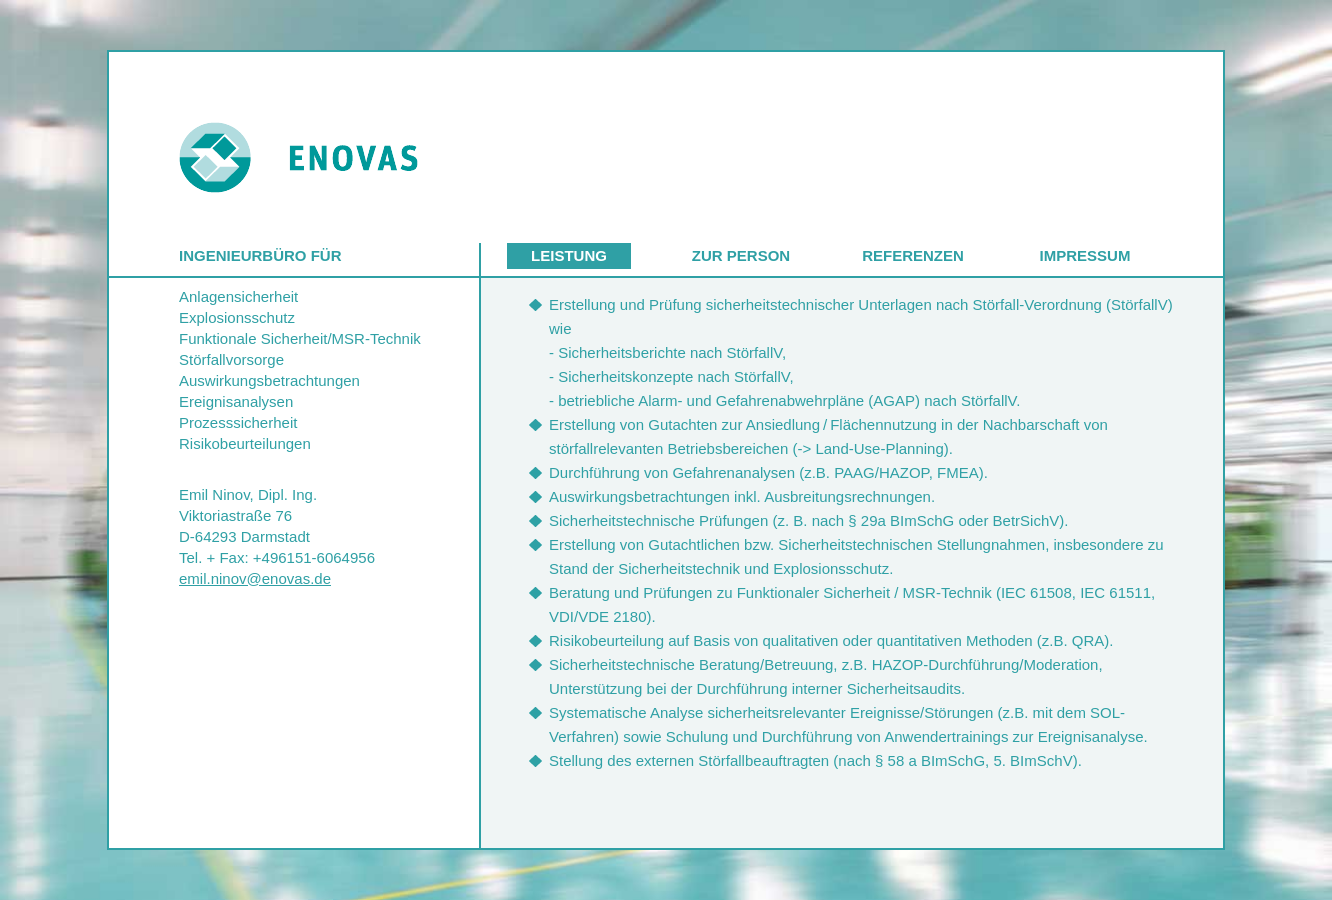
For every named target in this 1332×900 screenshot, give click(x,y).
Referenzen (913, 255)
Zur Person (741, 255)
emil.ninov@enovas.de (255, 578)
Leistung (569, 255)
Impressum (1085, 255)
